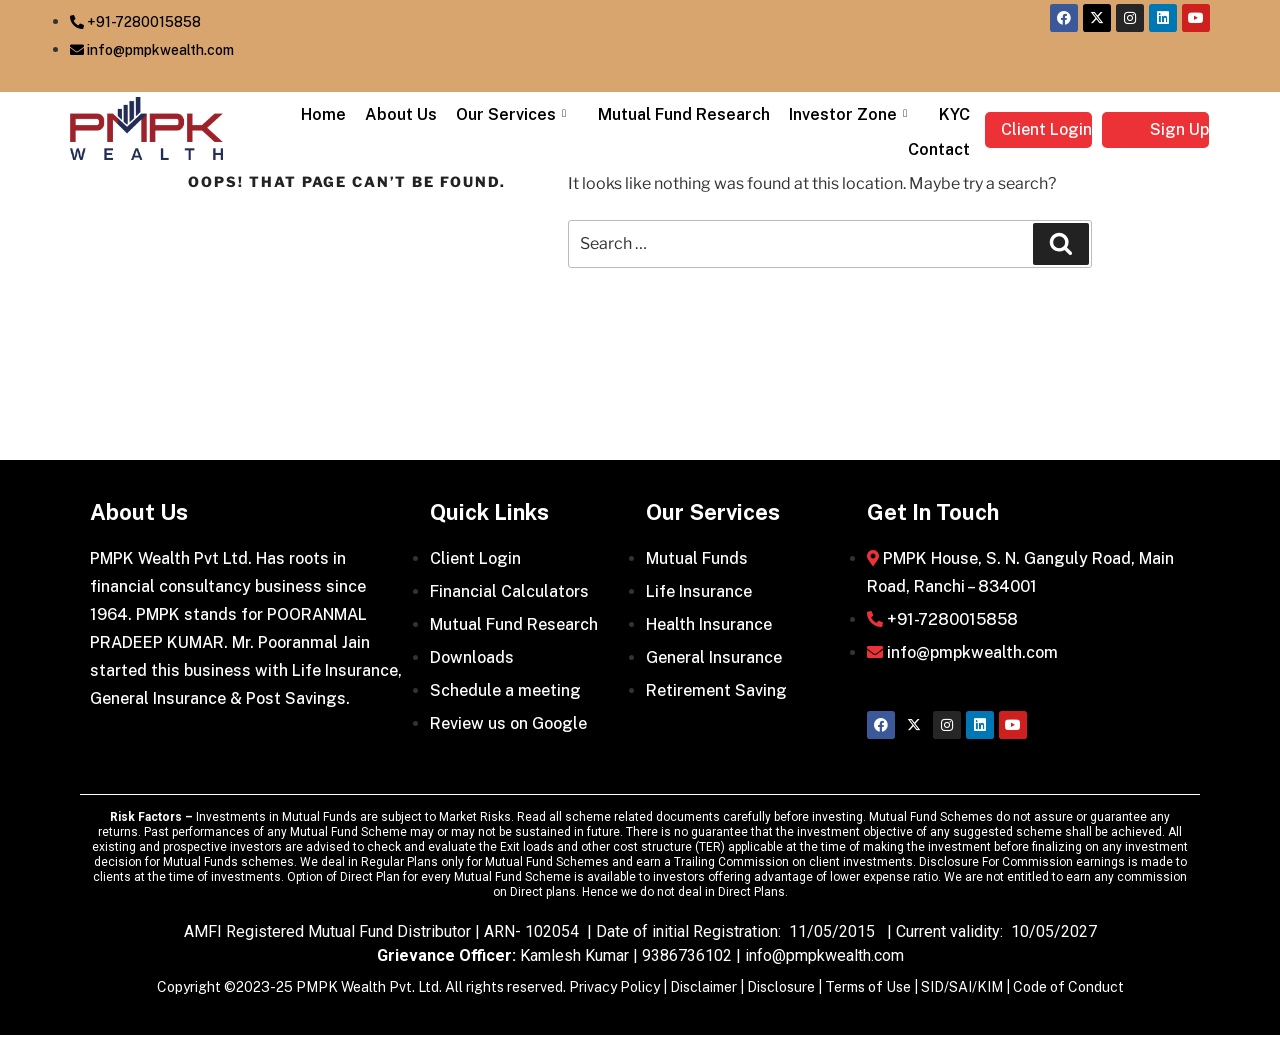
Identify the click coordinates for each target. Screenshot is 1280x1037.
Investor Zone (856, 114)
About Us (415, 114)
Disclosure (781, 989)
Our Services (525, 114)
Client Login (1046, 129)
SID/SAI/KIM (962, 989)
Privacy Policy (614, 989)
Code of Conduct (1068, 989)
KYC (956, 114)
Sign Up (1179, 129)
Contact (941, 149)
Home (340, 114)
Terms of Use (868, 989)
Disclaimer (703, 989)
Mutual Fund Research (692, 114)
